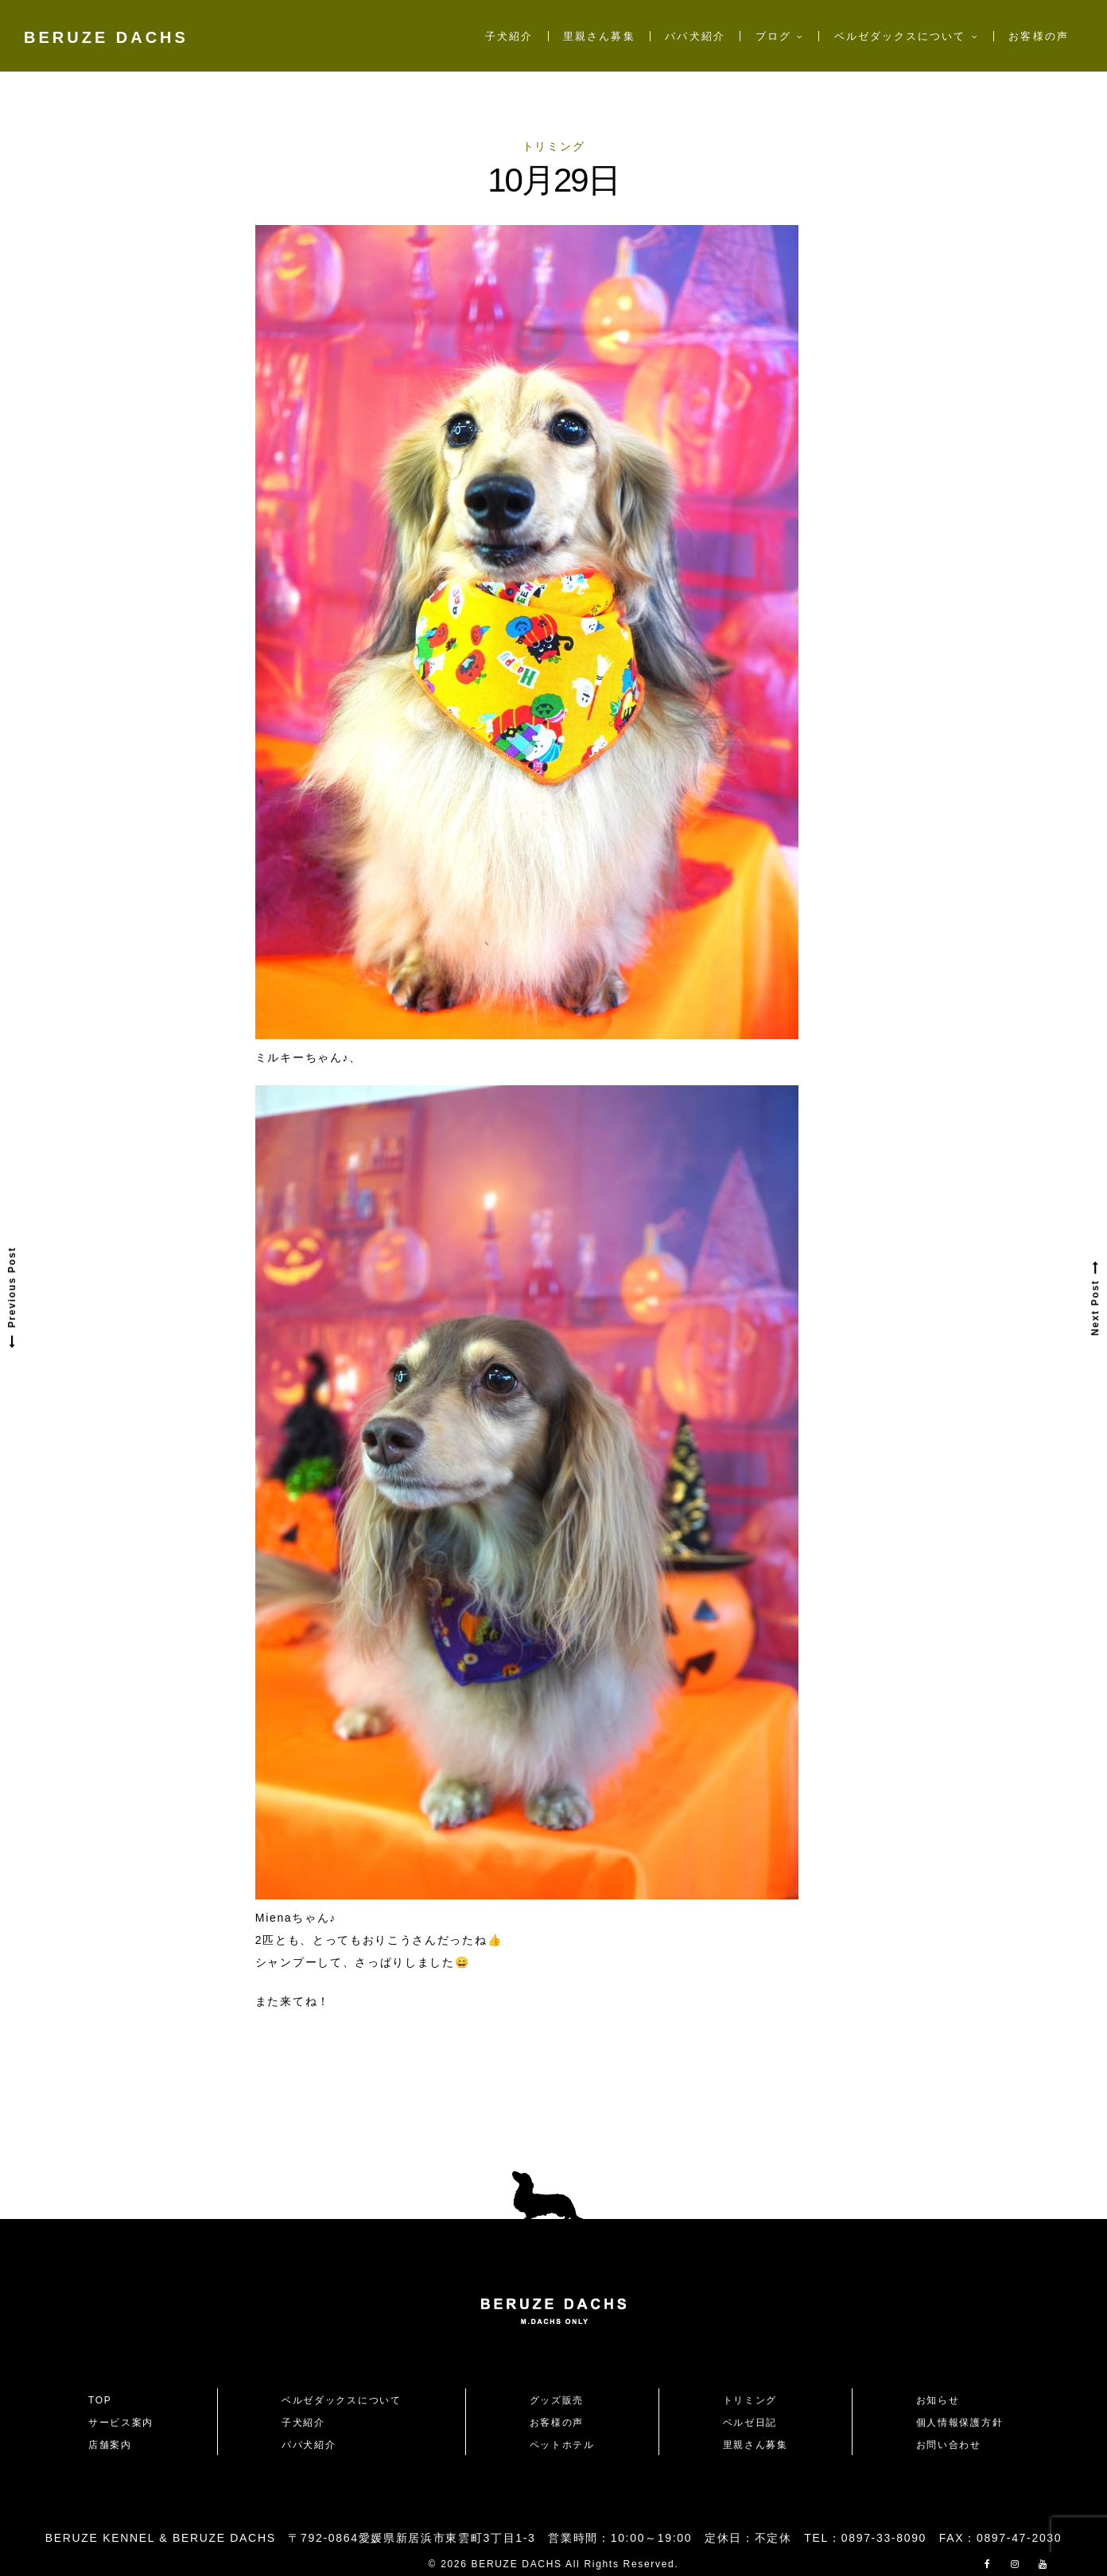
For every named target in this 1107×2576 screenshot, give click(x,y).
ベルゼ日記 (750, 2422)
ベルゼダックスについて (900, 36)
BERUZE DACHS (106, 37)
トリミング (553, 146)
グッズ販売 (557, 2400)
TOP (100, 2400)
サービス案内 (120, 2422)
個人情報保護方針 (959, 2422)
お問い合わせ (954, 2444)
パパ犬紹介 (694, 36)
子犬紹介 (509, 36)
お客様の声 (1038, 36)
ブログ (773, 36)
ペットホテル (562, 2444)
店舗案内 (110, 2444)
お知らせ (938, 2400)
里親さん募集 (599, 36)
